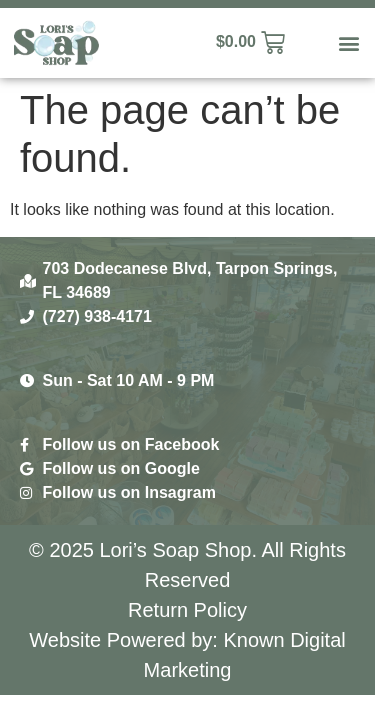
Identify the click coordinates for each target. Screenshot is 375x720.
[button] (348, 43)
